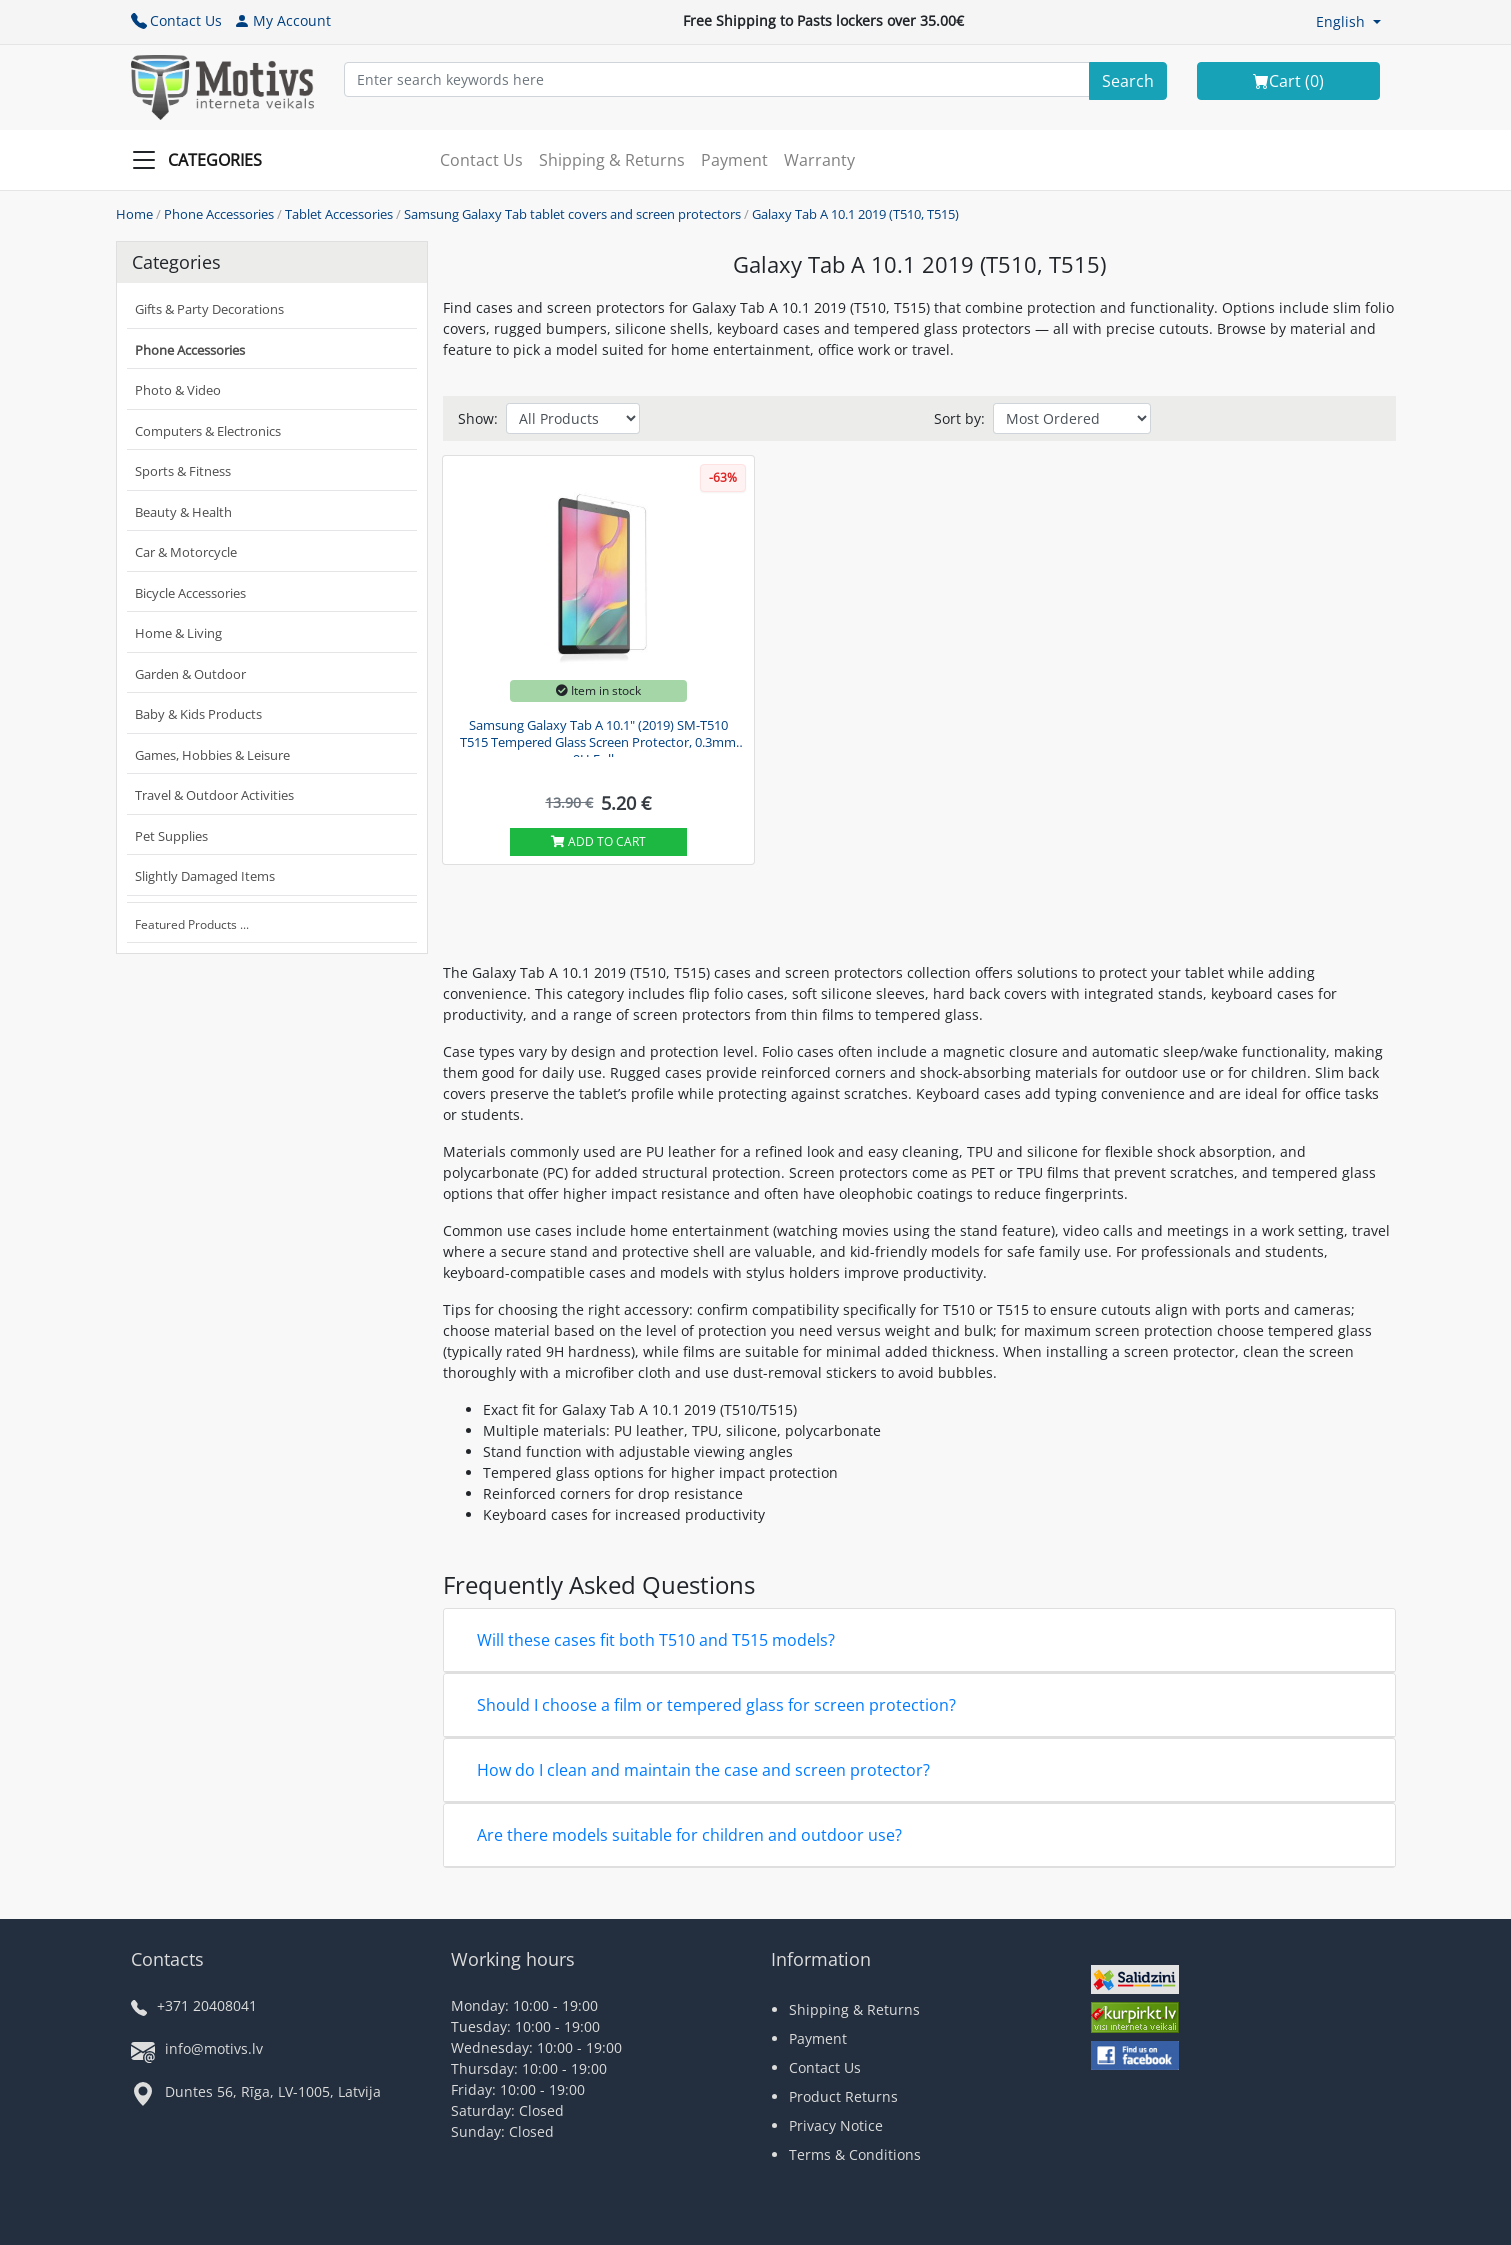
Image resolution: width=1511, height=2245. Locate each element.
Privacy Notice (836, 2125)
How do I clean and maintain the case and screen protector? (703, 1770)
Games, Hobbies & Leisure (212, 755)
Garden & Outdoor (190, 674)
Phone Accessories (219, 214)
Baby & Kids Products (198, 714)
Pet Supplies (171, 836)
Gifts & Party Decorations (209, 309)
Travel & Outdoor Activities (214, 795)
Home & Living (178, 633)
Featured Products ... (192, 924)
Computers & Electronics (208, 431)
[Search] (1128, 81)
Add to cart (598, 841)
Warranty (819, 160)
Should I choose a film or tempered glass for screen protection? (716, 1705)
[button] (1348, 21)
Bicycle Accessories (190, 593)
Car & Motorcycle (186, 552)
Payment (734, 160)
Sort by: (959, 418)
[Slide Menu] (203, 160)
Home (134, 214)
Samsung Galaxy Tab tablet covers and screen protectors (572, 214)
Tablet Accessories (339, 214)
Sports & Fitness (183, 471)
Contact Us (176, 20)
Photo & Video (178, 390)
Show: (478, 418)
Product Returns (843, 2096)
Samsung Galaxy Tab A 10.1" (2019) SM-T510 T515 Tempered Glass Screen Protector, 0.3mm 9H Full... (598, 737)
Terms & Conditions (855, 2154)
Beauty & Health (183, 512)
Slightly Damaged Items (205, 876)
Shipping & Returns (612, 160)
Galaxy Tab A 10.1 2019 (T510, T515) (855, 214)
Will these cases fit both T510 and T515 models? (656, 1640)
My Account (282, 20)
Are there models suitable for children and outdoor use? (689, 1835)
